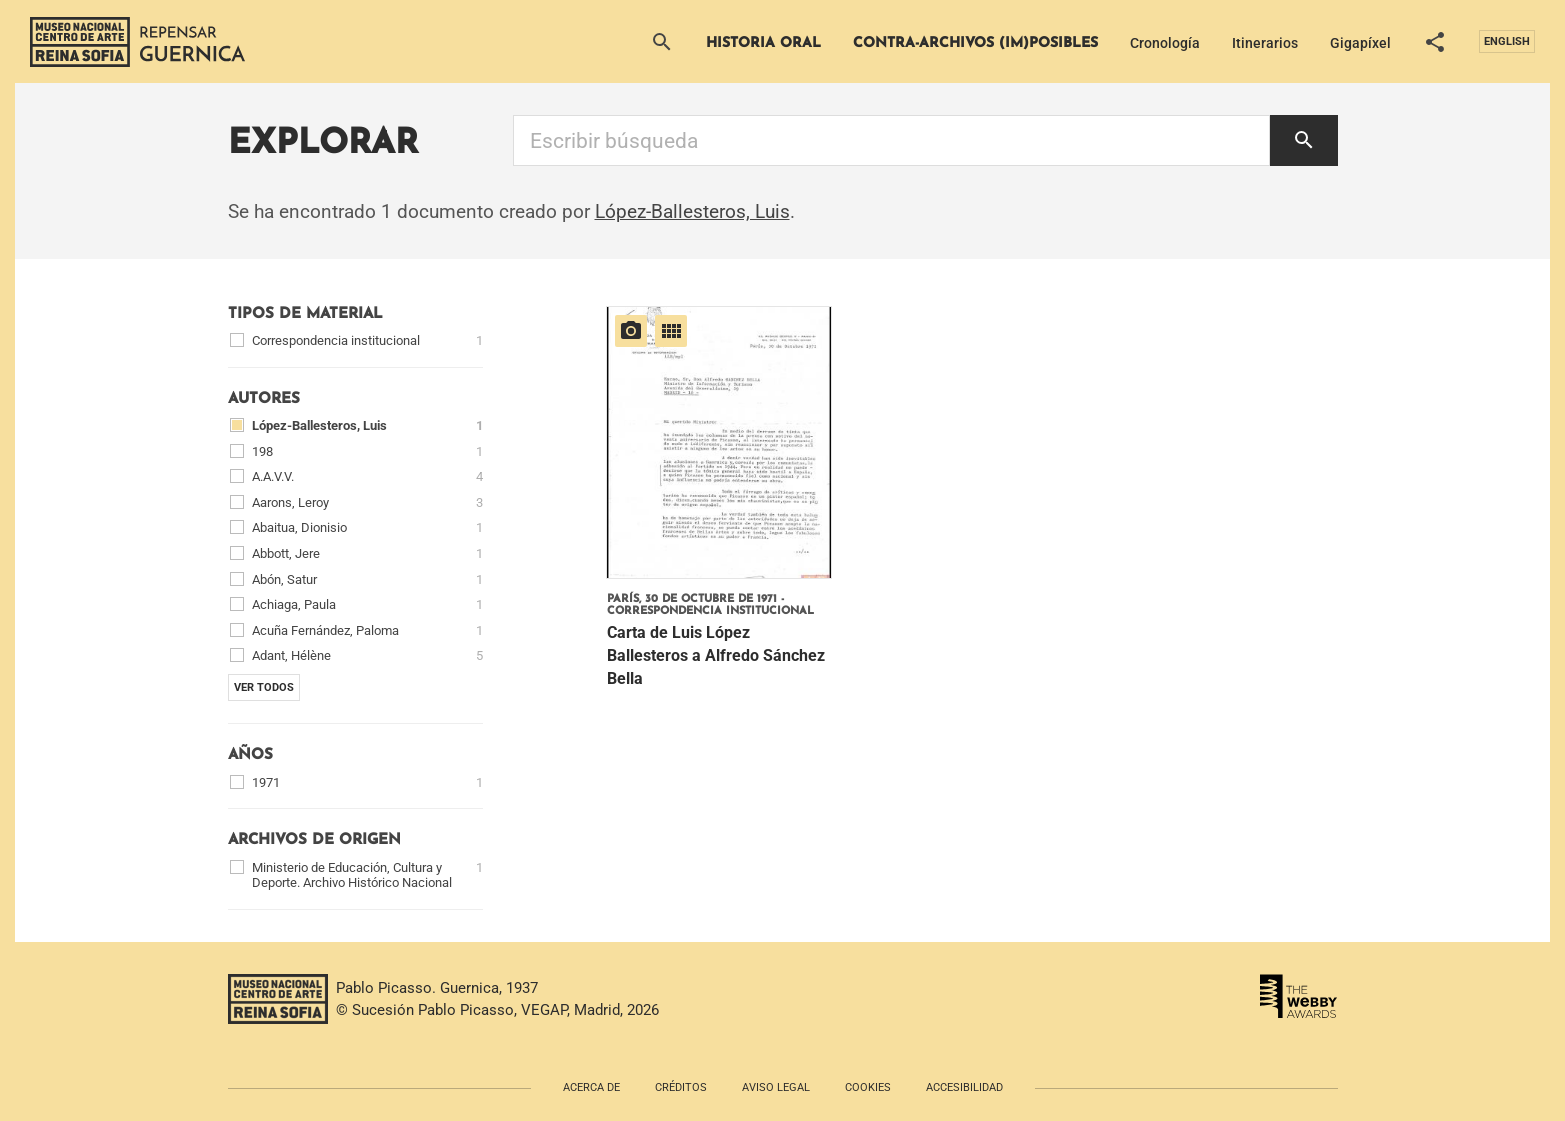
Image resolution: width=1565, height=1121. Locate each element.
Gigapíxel (1360, 43)
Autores (264, 399)
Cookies (868, 1087)
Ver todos (264, 687)
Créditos (681, 1087)
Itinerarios (1265, 43)
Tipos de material (305, 314)
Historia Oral (763, 43)
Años (250, 755)
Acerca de (591, 1087)
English (1507, 41)
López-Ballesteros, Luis (692, 211)
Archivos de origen (314, 840)
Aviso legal (776, 1087)
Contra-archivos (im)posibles (975, 43)
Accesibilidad (964, 1087)
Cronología (1165, 43)
